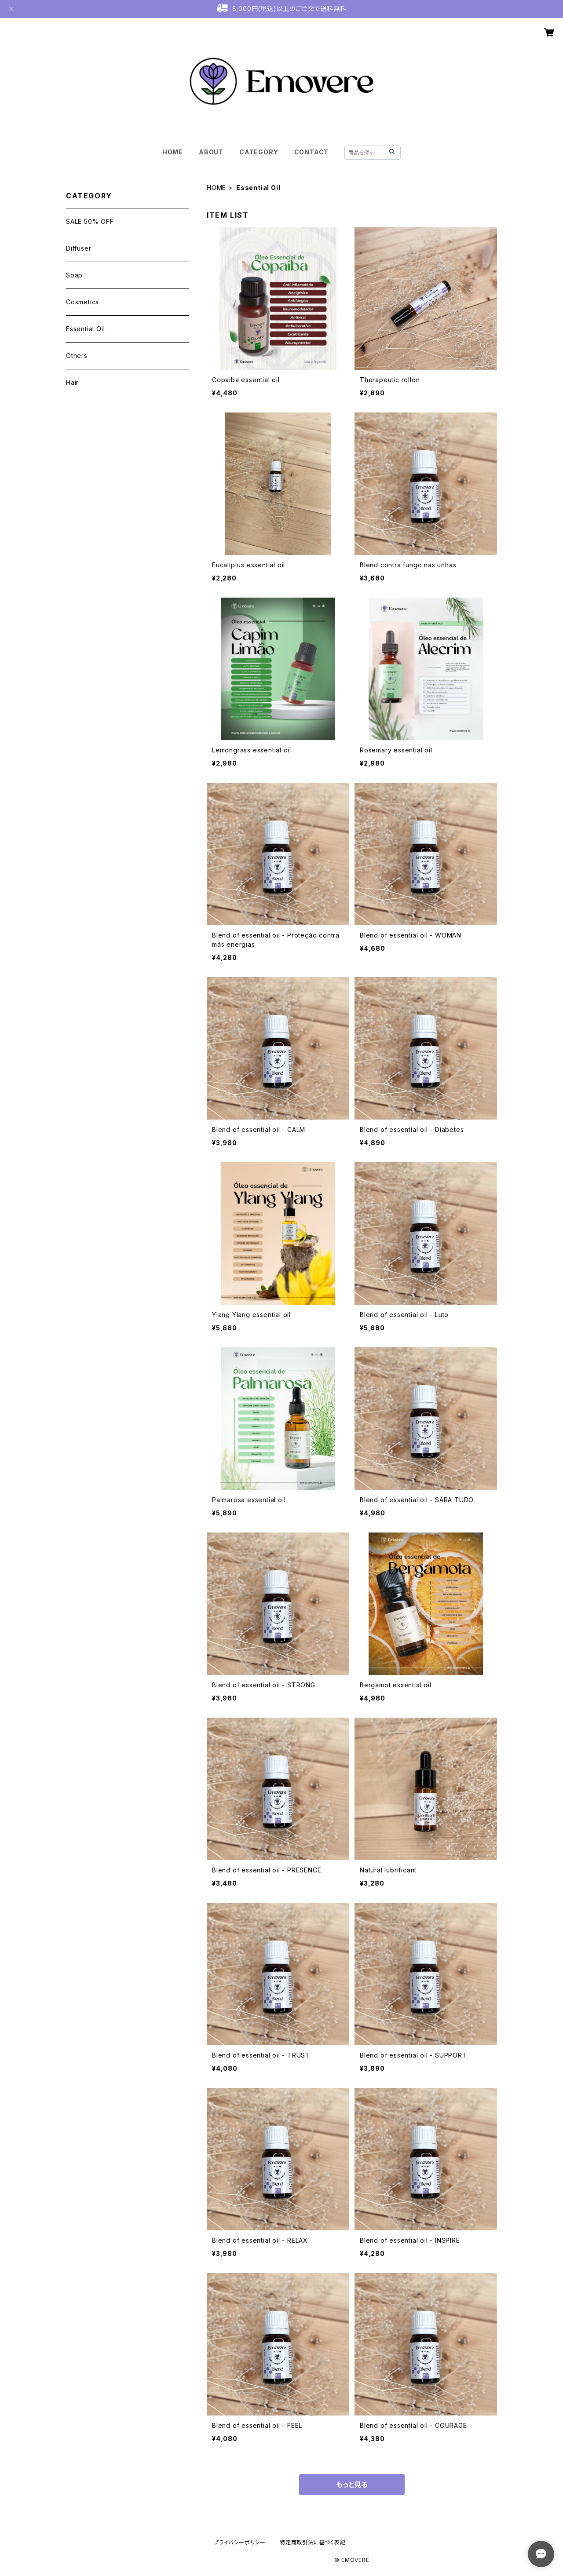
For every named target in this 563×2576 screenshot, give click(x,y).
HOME (172, 152)
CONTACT (311, 152)
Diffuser (78, 248)
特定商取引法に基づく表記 (313, 2542)
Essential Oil (85, 328)
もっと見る (352, 2484)
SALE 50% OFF (90, 221)
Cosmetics (82, 302)
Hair (72, 382)
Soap (74, 275)
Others (77, 355)
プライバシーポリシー (240, 2542)
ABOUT (211, 152)
